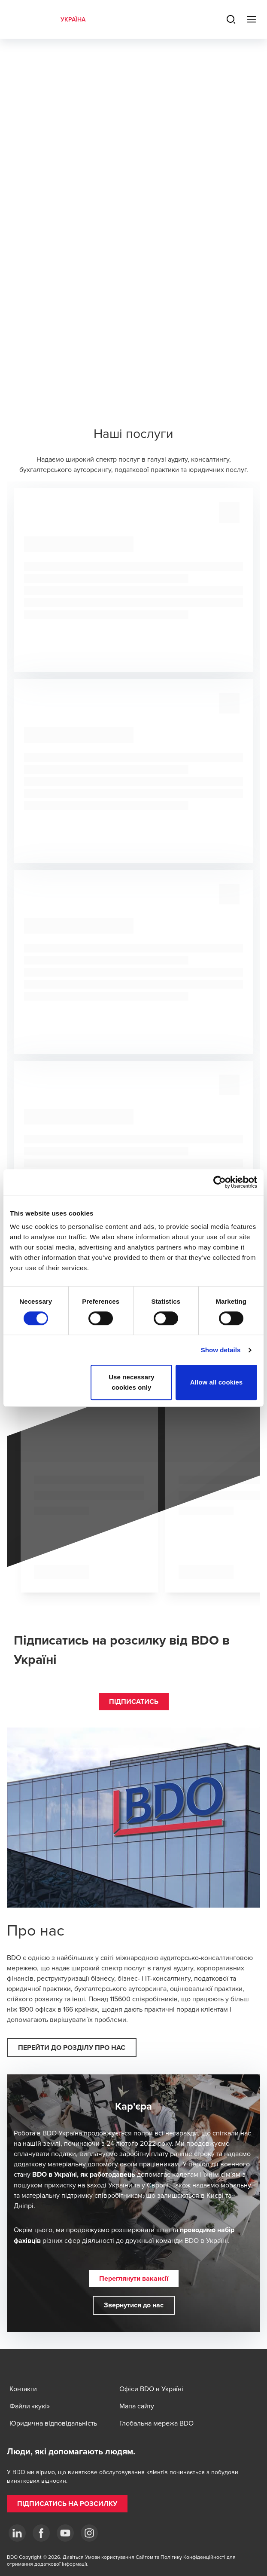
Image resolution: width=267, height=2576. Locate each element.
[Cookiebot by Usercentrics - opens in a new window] (219, 1182)
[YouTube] (65, 2533)
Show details (221, 1350)
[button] (134, 1701)
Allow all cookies (216, 1382)
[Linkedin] (17, 2533)
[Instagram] (89, 2533)
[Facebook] (41, 2533)
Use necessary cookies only (131, 1382)
